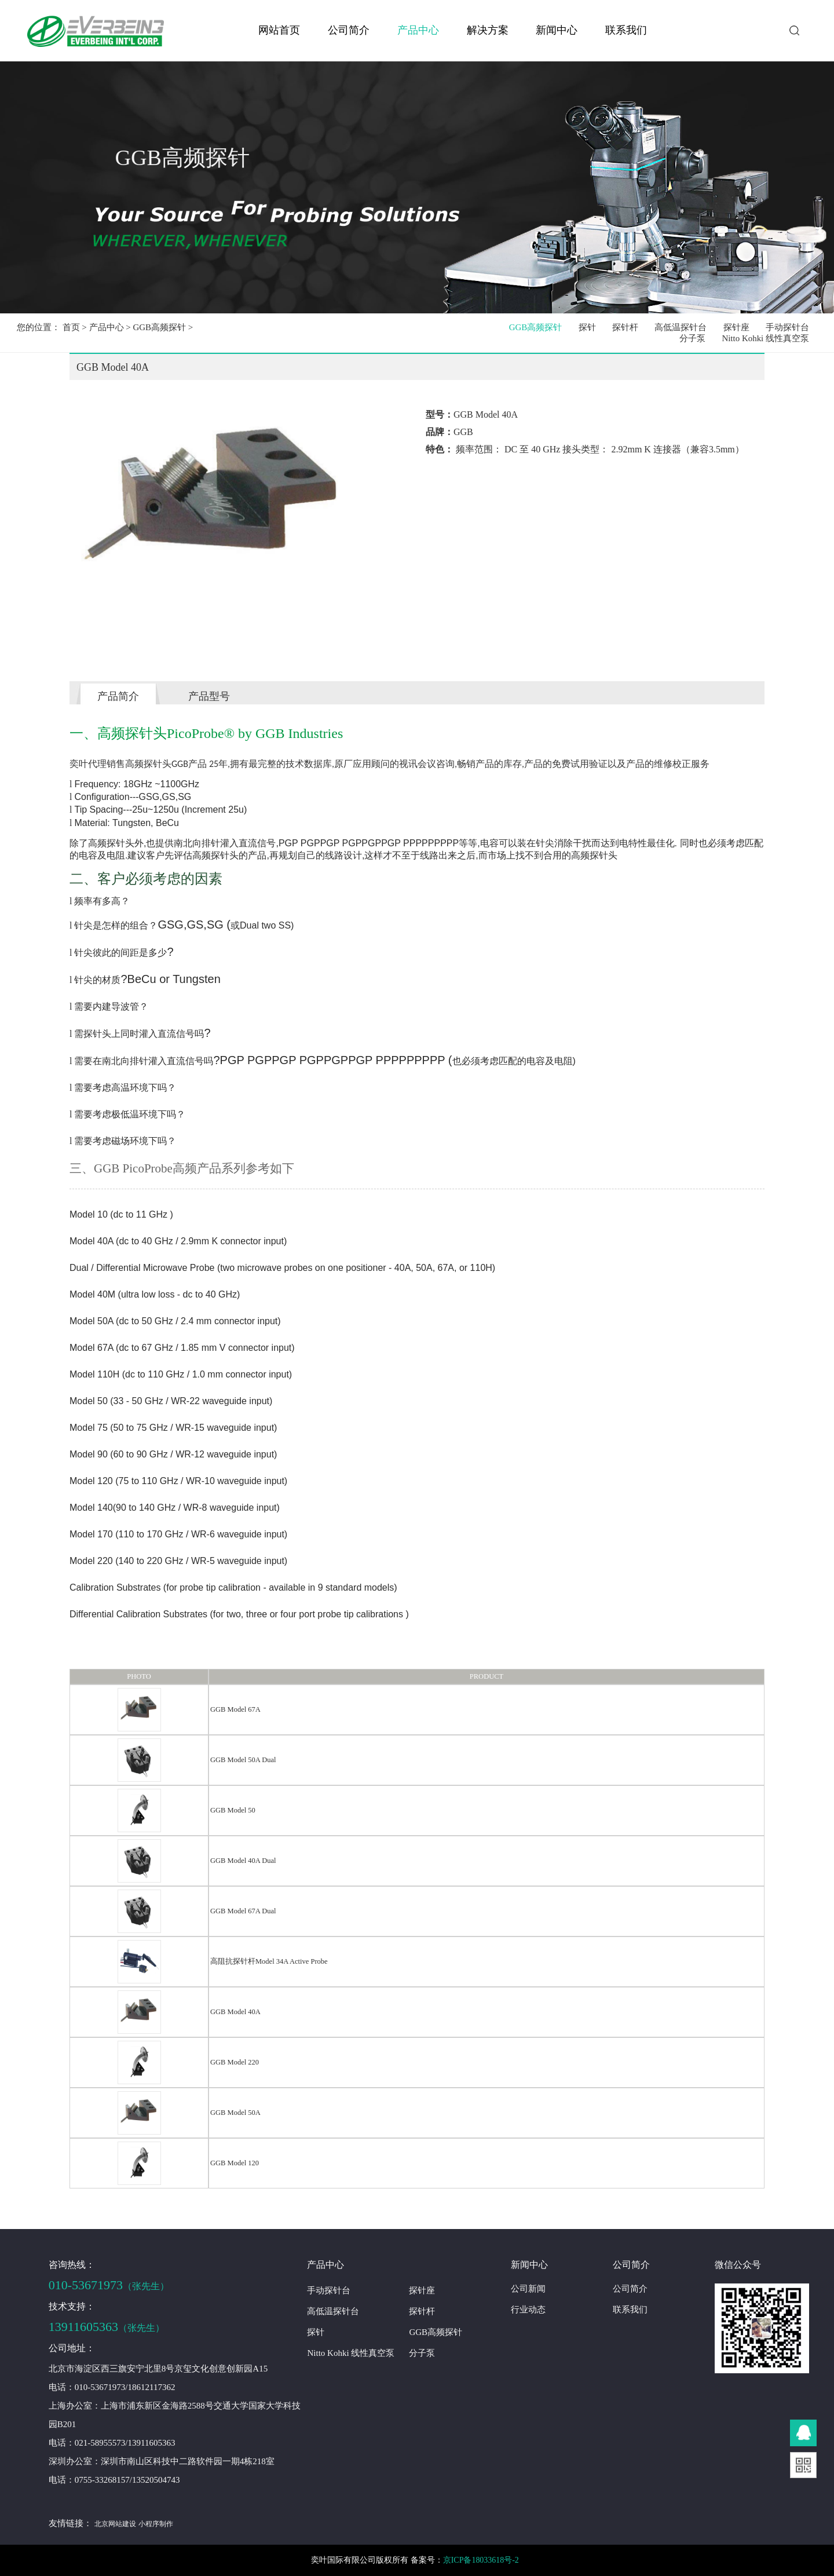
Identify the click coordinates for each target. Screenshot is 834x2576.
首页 (71, 327)
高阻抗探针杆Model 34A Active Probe (269, 1961)
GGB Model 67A (235, 1709)
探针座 (737, 327)
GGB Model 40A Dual (243, 1861)
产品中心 (418, 30)
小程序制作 (155, 2524)
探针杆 (627, 327)
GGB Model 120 (234, 2163)
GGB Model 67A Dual (243, 1911)
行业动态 (528, 2309)
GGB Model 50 (232, 1810)
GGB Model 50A (235, 2113)
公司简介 (349, 30)
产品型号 (209, 696)
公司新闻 (528, 2288)
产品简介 (118, 696)
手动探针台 (787, 327)
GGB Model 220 (234, 2062)
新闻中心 (556, 30)
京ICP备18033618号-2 (482, 2560)
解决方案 (488, 30)
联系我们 (626, 30)
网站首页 (279, 30)
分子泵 (693, 338)
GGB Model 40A (235, 2012)
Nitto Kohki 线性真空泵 (766, 338)
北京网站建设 (115, 2524)
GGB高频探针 (159, 327)
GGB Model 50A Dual (243, 1760)
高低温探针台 (682, 327)
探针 (589, 327)
